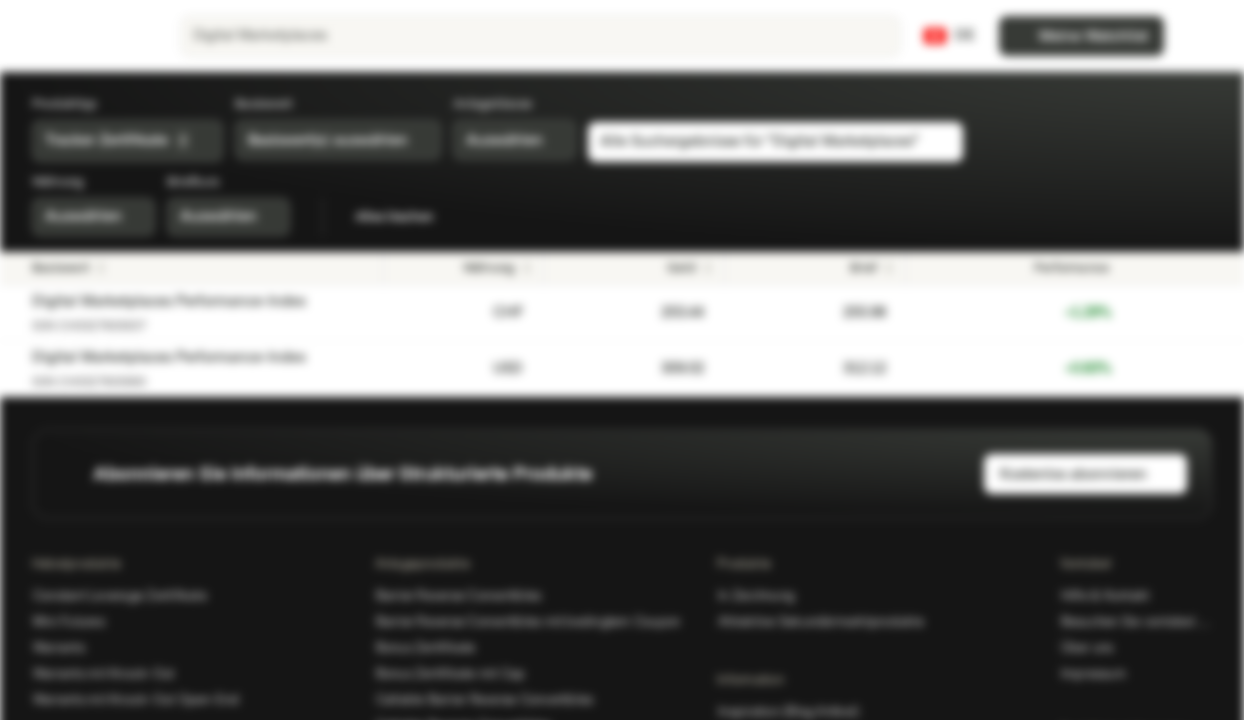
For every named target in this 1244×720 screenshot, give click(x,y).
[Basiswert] (201, 268)
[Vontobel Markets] (86, 36)
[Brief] (815, 268)
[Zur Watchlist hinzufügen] (1133, 312)
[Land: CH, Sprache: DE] (949, 36)
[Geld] (634, 268)
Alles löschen (406, 217)
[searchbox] (540, 36)
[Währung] (463, 268)
